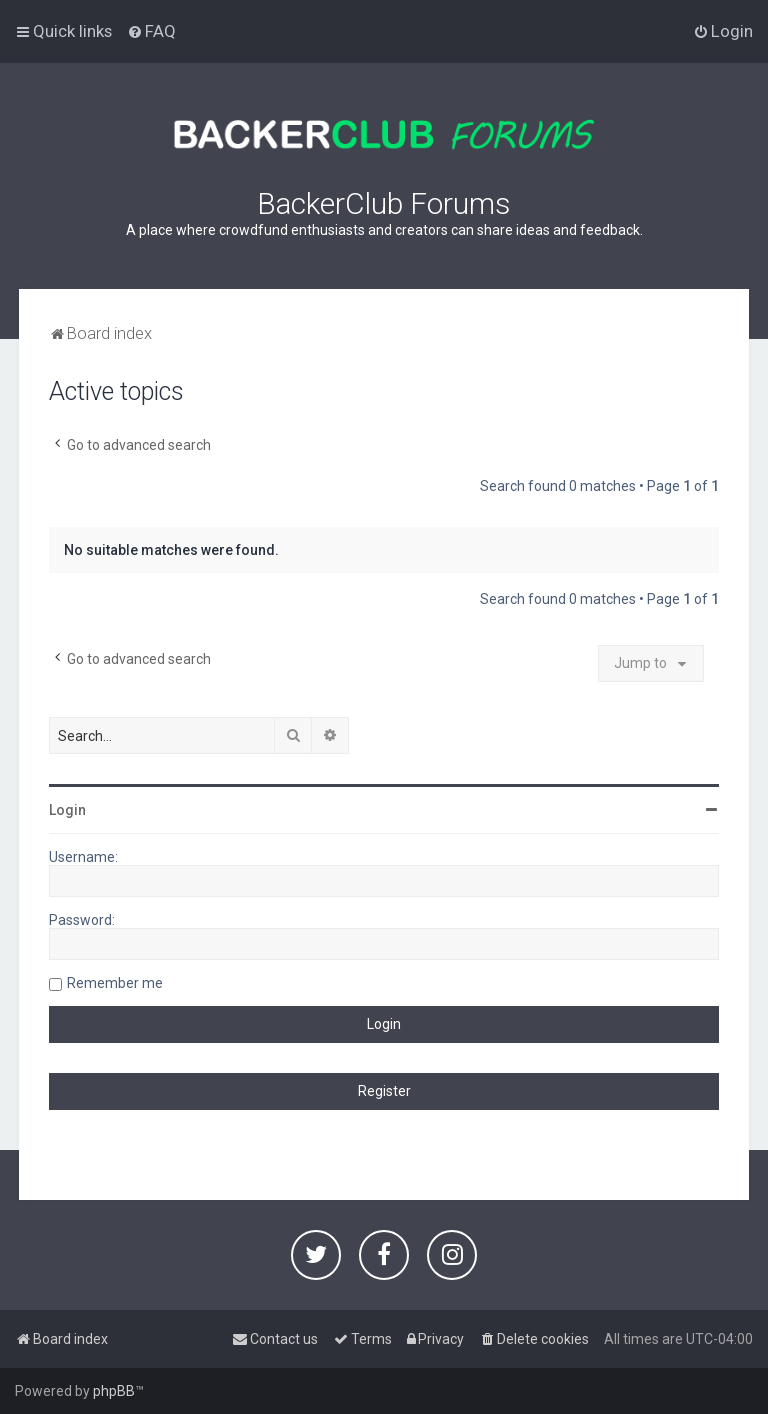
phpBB (114, 1391)
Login (67, 810)
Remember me (115, 983)
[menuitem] (151, 31)
